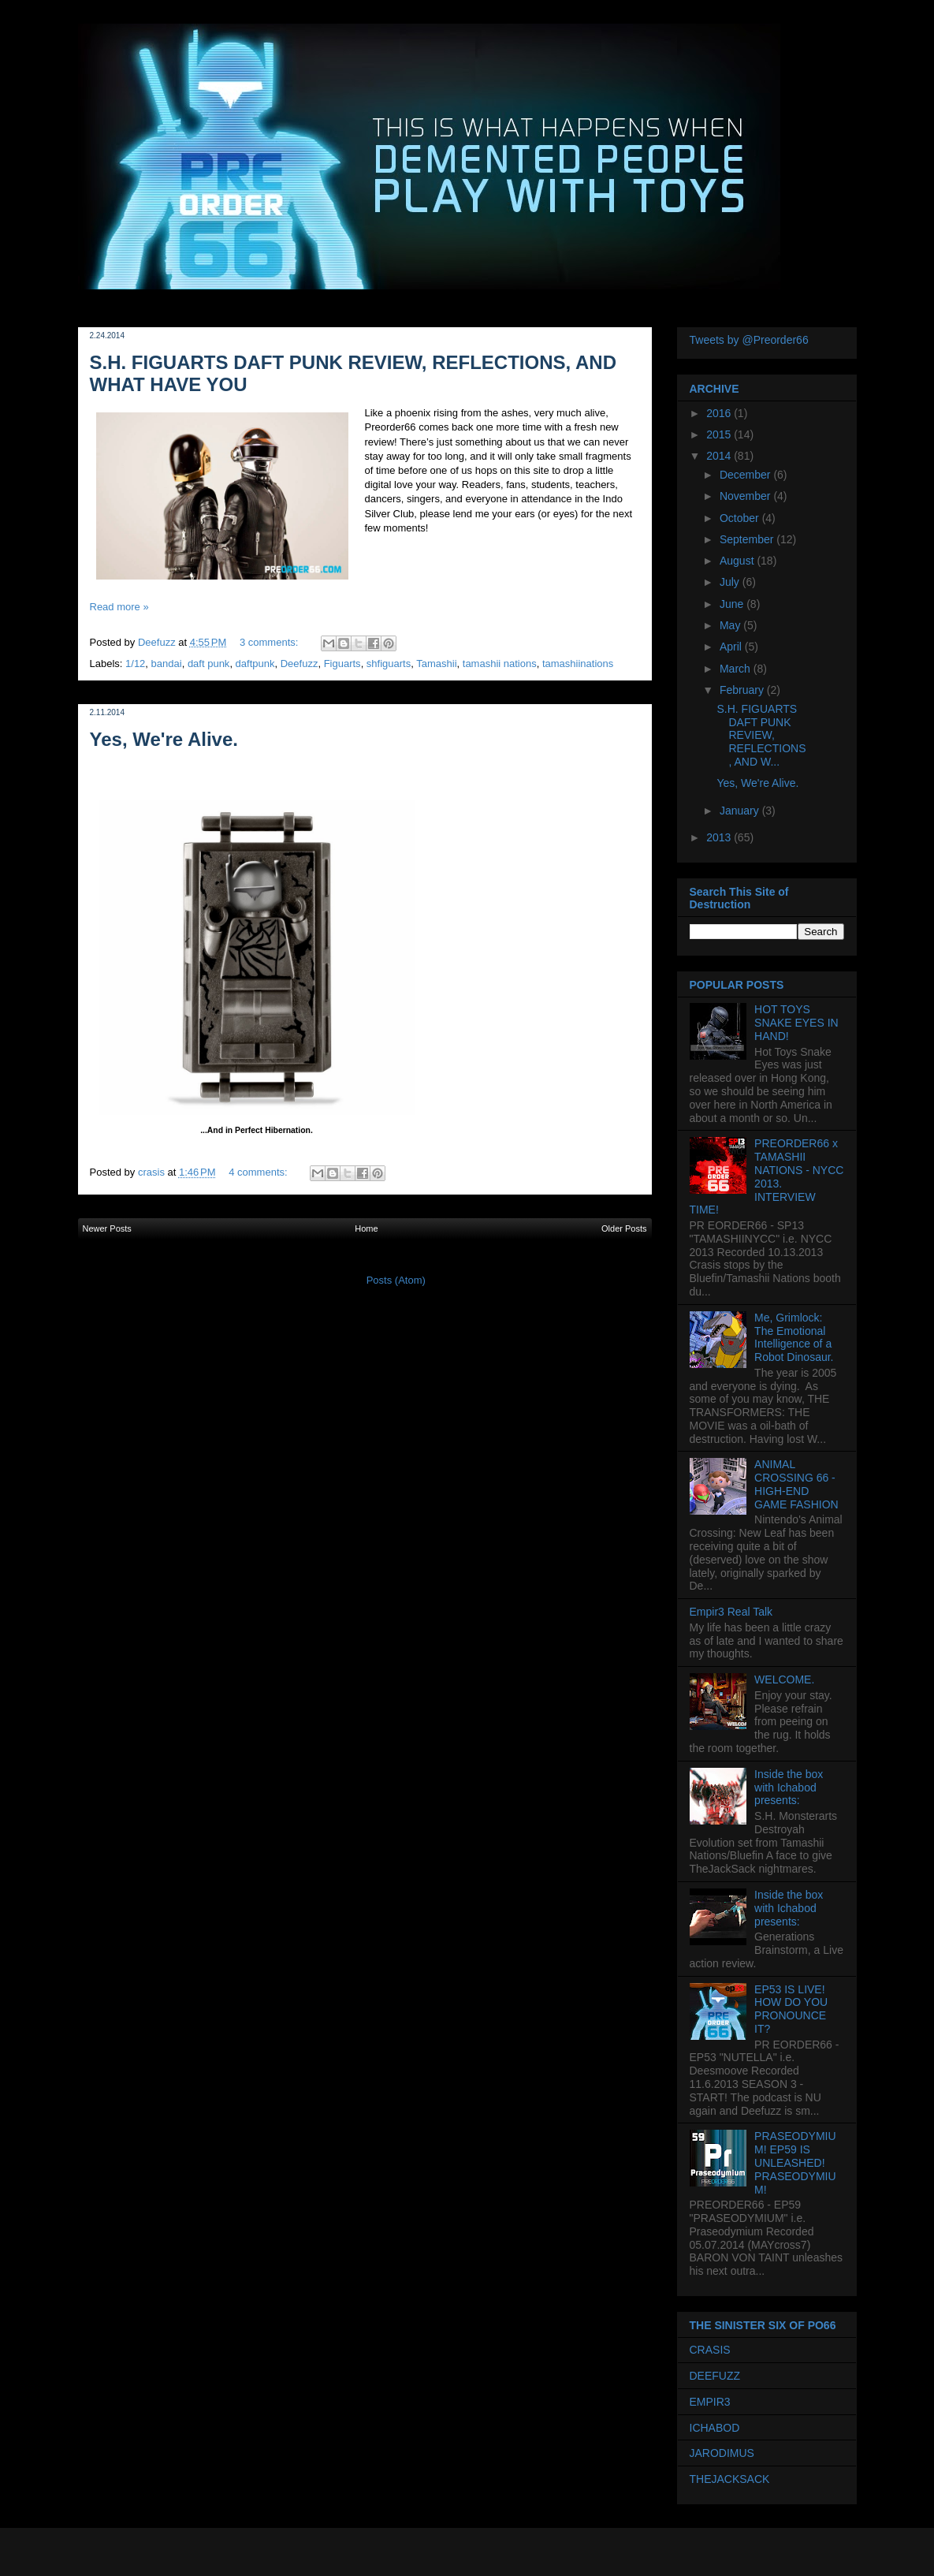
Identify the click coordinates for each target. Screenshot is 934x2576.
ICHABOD (715, 2427)
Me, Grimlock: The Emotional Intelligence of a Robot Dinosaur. (793, 1337)
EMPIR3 (710, 2401)
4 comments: (259, 1172)
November (746, 496)
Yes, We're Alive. (164, 739)
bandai (166, 663)
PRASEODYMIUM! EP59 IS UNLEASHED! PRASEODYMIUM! (794, 2162)
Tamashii (436, 663)
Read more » (119, 607)
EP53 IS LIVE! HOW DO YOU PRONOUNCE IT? (791, 2009)
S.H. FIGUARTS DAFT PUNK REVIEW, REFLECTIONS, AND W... (761, 735)
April (732, 646)
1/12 (135, 663)
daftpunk (255, 663)
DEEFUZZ (715, 2375)
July (731, 582)
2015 (720, 434)
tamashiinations (577, 663)
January (741, 810)
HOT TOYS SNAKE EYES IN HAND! (796, 1022)
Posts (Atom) (396, 1280)
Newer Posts (107, 1228)
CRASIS (710, 2349)
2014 (720, 455)
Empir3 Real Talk (731, 1611)
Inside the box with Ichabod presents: (788, 1787)
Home (366, 1228)
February (743, 690)
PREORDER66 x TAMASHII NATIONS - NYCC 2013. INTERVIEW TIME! (767, 1176)
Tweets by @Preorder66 (749, 340)
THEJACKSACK (730, 2479)
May (731, 625)
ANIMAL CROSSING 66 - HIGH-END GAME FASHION (796, 1484)
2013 (720, 837)
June (733, 604)
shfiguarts (389, 663)
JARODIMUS (722, 2453)
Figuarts (342, 663)
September (748, 539)
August (738, 560)
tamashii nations (500, 663)
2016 (720, 413)
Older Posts (623, 1228)
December (746, 474)
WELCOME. (784, 1679)
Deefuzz (299, 663)
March (737, 668)
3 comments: (270, 642)
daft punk (209, 663)
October (741, 518)
